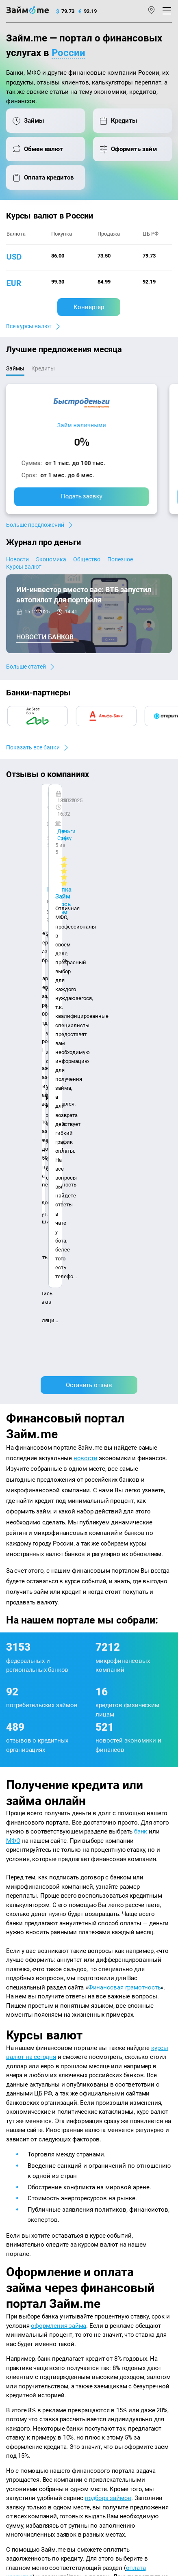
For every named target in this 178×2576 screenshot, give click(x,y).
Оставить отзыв (89, 906)
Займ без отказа (112, 2338)
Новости (17, 559)
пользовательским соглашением (44, 2458)
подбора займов (108, 2019)
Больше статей (26, 666)
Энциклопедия (25, 2244)
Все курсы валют (29, 326)
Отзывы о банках (27, 2276)
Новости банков (45, 637)
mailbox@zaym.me (36, 2381)
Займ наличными (81, 425)
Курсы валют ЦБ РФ (31, 2265)
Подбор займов (25, 2341)
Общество (86, 559)
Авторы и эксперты (84, 2202)
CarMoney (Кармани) (45, 804)
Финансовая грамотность (124, 1509)
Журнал (16, 2233)
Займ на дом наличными (124, 2265)
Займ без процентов (117, 2316)
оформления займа (58, 1847)
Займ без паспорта (116, 2306)
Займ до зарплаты (115, 2327)
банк (140, 1353)
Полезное (120, 559)
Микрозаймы (109, 2233)
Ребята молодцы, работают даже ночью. (72, 818)
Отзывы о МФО (24, 2287)
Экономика (51, 559)
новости (86, 979)
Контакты (40, 2202)
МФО (13, 1362)
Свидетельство (23, 2491)
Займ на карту (110, 2276)
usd (14, 257)
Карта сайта (78, 2214)
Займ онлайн (109, 2254)
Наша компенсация (30, 2214)
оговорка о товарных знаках (111, 2483)
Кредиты (17, 2319)
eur (14, 283)
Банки (14, 2298)
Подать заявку (81, 496)
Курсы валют (23, 566)
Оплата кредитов (27, 2330)
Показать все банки (33, 747)
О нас (13, 2202)
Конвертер (89, 307)
